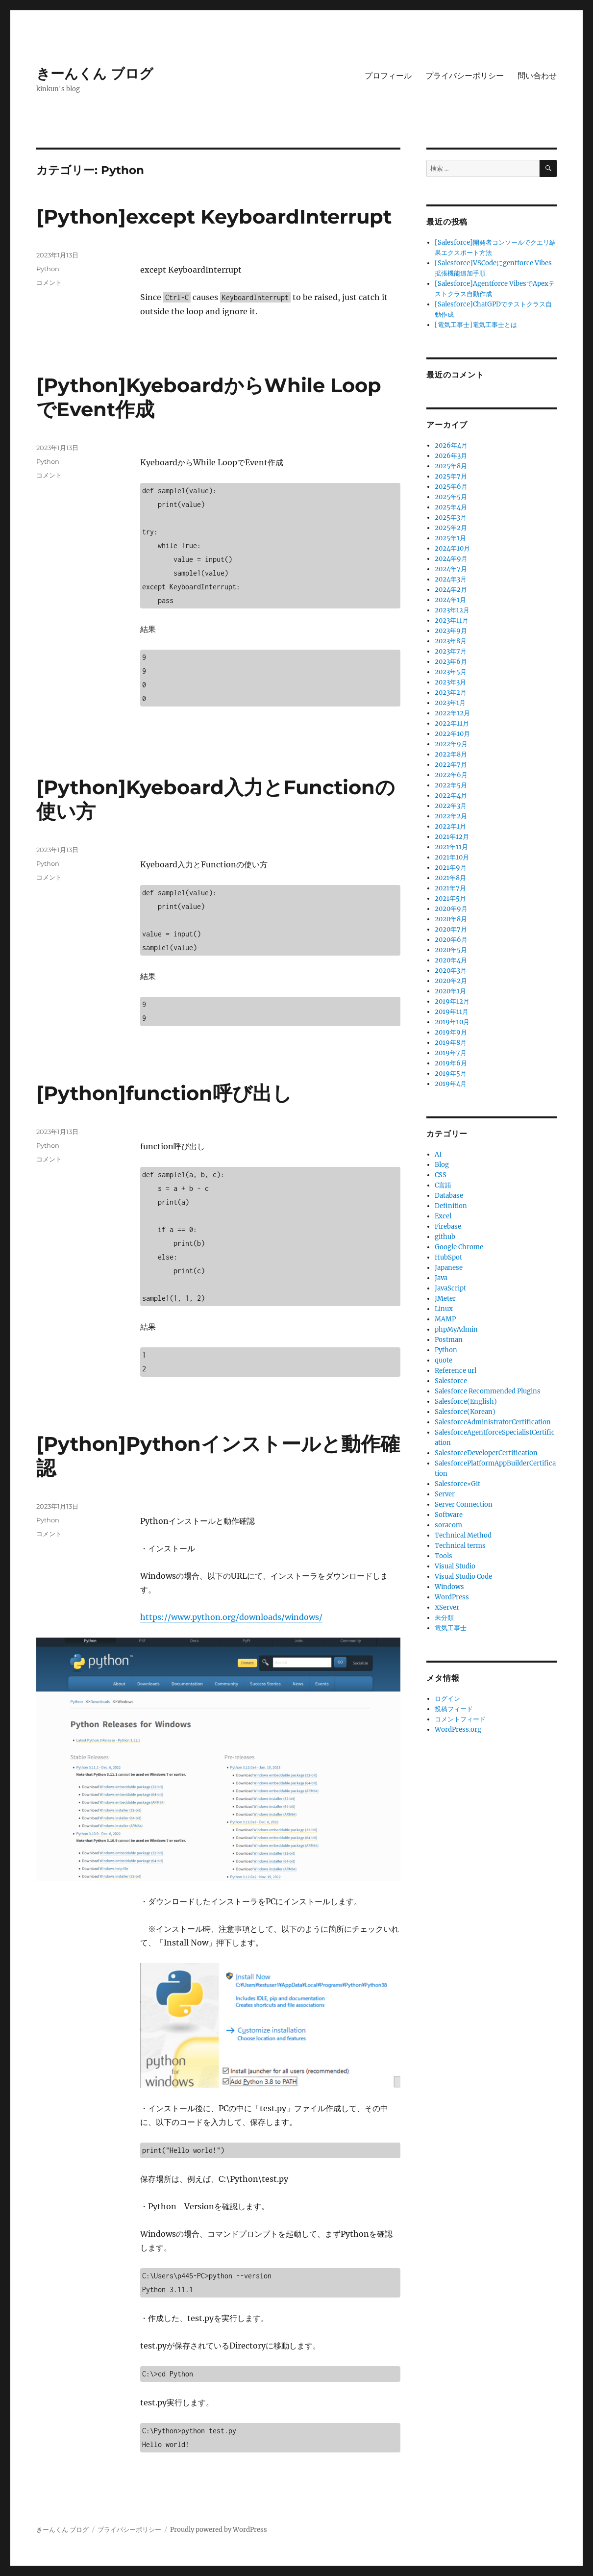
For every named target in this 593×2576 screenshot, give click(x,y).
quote (443, 1360)
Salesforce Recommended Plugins (488, 1391)
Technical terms (460, 1545)
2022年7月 (451, 764)
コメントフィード (460, 1719)
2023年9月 (451, 631)
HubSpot (448, 1257)
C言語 (443, 1185)
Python (47, 269)
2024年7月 (451, 569)
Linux (444, 1309)
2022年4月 (451, 795)
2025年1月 (450, 538)
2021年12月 (452, 837)
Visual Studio (455, 1566)
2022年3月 (451, 806)
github (445, 1237)
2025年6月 (451, 486)
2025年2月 (451, 528)
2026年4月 (451, 445)
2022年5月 (451, 785)
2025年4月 (451, 507)
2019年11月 (452, 1012)
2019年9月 (451, 1032)
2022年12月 (452, 713)
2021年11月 (451, 847)
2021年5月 (450, 898)
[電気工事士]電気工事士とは (476, 325)
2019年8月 (451, 1042)
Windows (449, 1587)
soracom (448, 1525)
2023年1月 (450, 703)
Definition (451, 1206)
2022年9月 (451, 744)
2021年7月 (450, 888)
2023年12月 (452, 610)
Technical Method (463, 1535)
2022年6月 (451, 775)
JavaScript (450, 1288)
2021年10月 (452, 857)
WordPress (452, 1597)
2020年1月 (450, 991)
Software (449, 1515)
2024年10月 (452, 548)
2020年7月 (451, 929)
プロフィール (388, 75)
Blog (442, 1165)
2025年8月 (451, 466)
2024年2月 (451, 589)
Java (441, 1278)
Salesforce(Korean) (465, 1412)
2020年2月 (451, 981)
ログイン (447, 1698)
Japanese (449, 1267)
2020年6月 (451, 939)
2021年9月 (451, 867)
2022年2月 (451, 816)
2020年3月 (451, 970)
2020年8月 (451, 919)
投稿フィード (454, 1709)
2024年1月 (450, 600)
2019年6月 (451, 1063)
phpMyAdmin (456, 1329)
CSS (440, 1175)
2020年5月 (451, 950)
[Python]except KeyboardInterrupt (214, 216)
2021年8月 (450, 878)
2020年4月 (451, 960)
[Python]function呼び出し (164, 1093)
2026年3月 (451, 456)
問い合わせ (537, 75)
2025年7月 (451, 476)
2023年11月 (452, 620)
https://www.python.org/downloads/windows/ (231, 1617)
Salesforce (451, 1381)
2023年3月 (450, 682)
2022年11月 (452, 723)
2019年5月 (451, 1073)
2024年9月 (451, 559)
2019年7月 (451, 1053)
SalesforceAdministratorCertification (493, 1422)
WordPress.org (458, 1729)
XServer (447, 1607)
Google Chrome (459, 1247)
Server (445, 1494)
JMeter (445, 1298)
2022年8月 (451, 754)
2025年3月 (451, 517)
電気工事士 (451, 1628)
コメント (49, 282)
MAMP (445, 1319)
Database (449, 1195)
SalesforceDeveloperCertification (486, 1453)
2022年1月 (450, 826)
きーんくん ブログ (94, 73)
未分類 (444, 1618)
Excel (443, 1216)
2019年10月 (452, 1022)
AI (438, 1154)
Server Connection (464, 1504)
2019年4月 (451, 1084)
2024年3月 (451, 579)
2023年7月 (451, 651)
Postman (449, 1340)
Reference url (455, 1370)
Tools (443, 1556)
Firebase (448, 1226)
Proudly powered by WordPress (218, 2529)
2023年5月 (451, 672)
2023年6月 (451, 661)
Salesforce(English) (466, 1401)
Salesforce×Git (457, 1484)
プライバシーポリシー (464, 75)
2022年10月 (452, 734)
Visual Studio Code (463, 1576)
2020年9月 (451, 909)
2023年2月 (451, 692)
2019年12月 (452, 1001)
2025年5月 (451, 497)
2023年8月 (451, 641)
